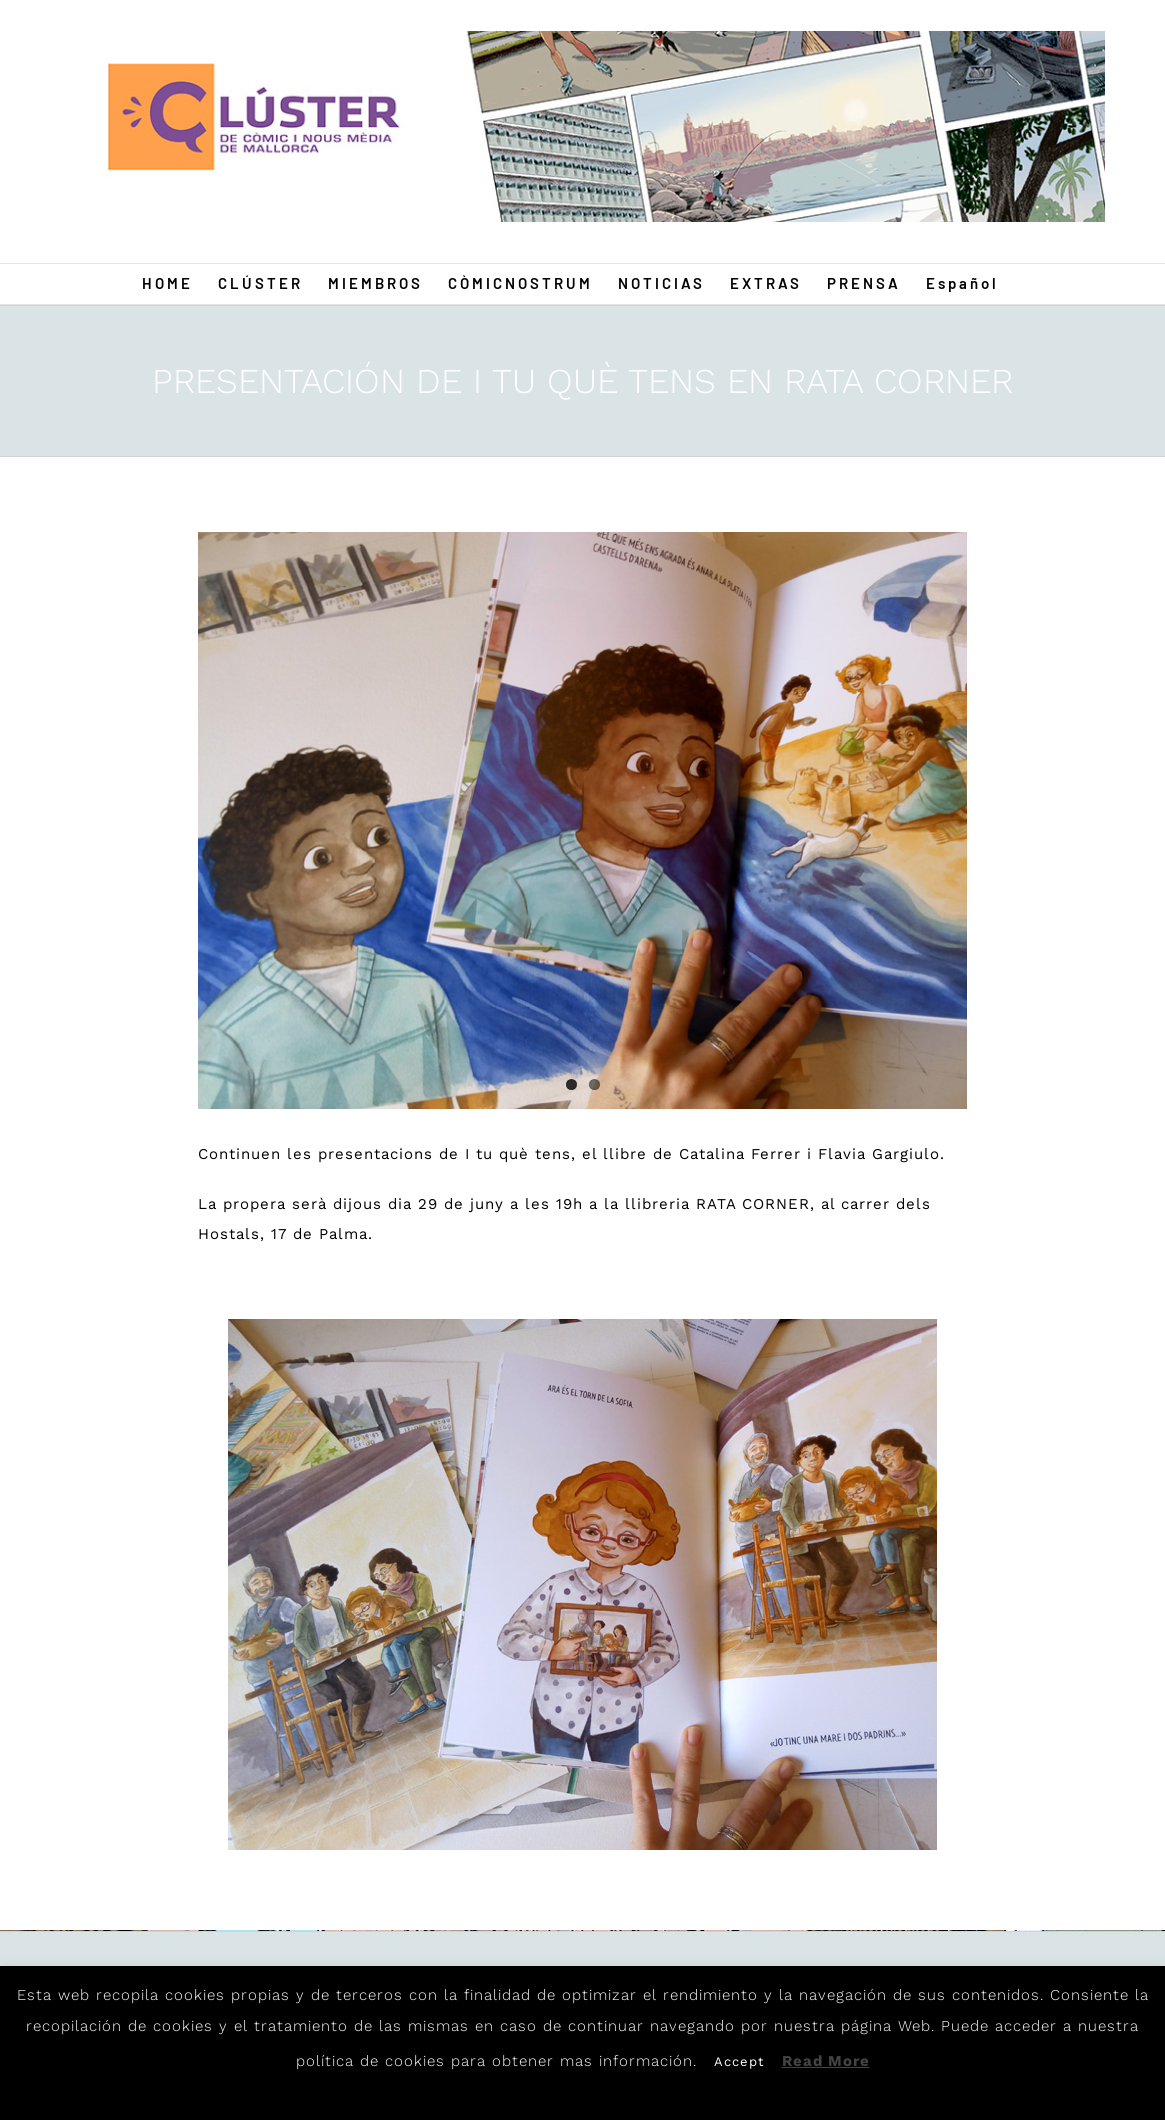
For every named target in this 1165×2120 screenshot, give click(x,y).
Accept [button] (739, 2061)
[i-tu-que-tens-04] (582, 820)
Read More (826, 2061)
